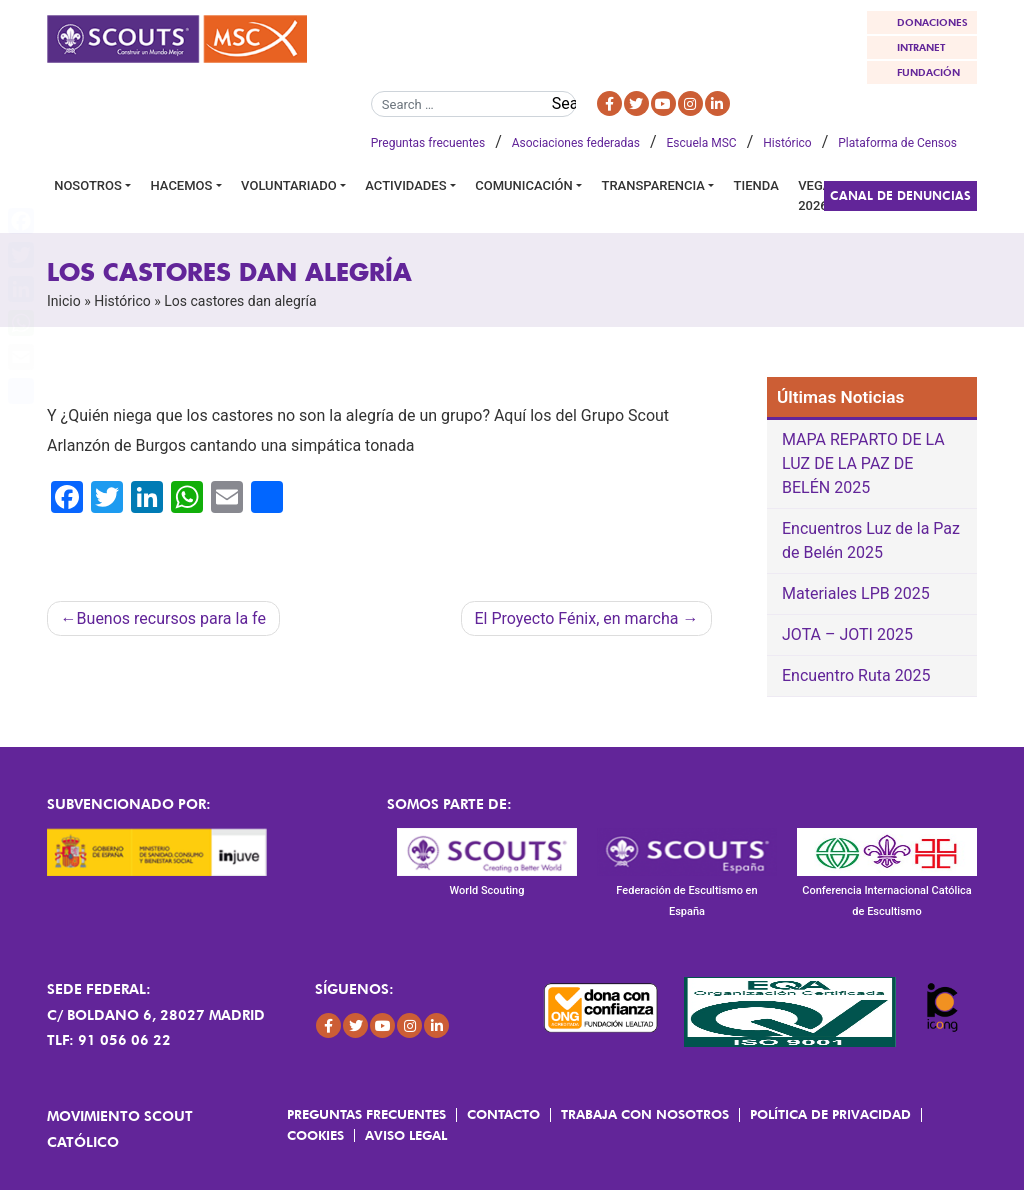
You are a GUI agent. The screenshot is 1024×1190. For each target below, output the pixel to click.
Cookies (315, 1135)
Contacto (503, 1114)
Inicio (64, 301)
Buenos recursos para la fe (171, 618)
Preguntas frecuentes (428, 143)
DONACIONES (932, 22)
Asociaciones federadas (576, 143)
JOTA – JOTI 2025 (847, 634)
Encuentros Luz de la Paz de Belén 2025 (871, 540)
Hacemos (182, 185)
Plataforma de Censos (897, 143)
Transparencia (653, 185)
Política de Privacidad (830, 1114)
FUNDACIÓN (928, 72)
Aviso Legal (406, 1135)
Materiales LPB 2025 (856, 593)
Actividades (405, 185)
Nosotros (88, 185)
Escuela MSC (702, 143)
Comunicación (524, 185)
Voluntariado (289, 185)
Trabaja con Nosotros (645, 1114)
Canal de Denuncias (900, 195)
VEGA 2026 (814, 195)
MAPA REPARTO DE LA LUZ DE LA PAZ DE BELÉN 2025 (863, 463)
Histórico (787, 143)
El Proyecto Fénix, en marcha (576, 618)
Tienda (756, 185)
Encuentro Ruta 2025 (856, 675)
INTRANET (921, 47)
